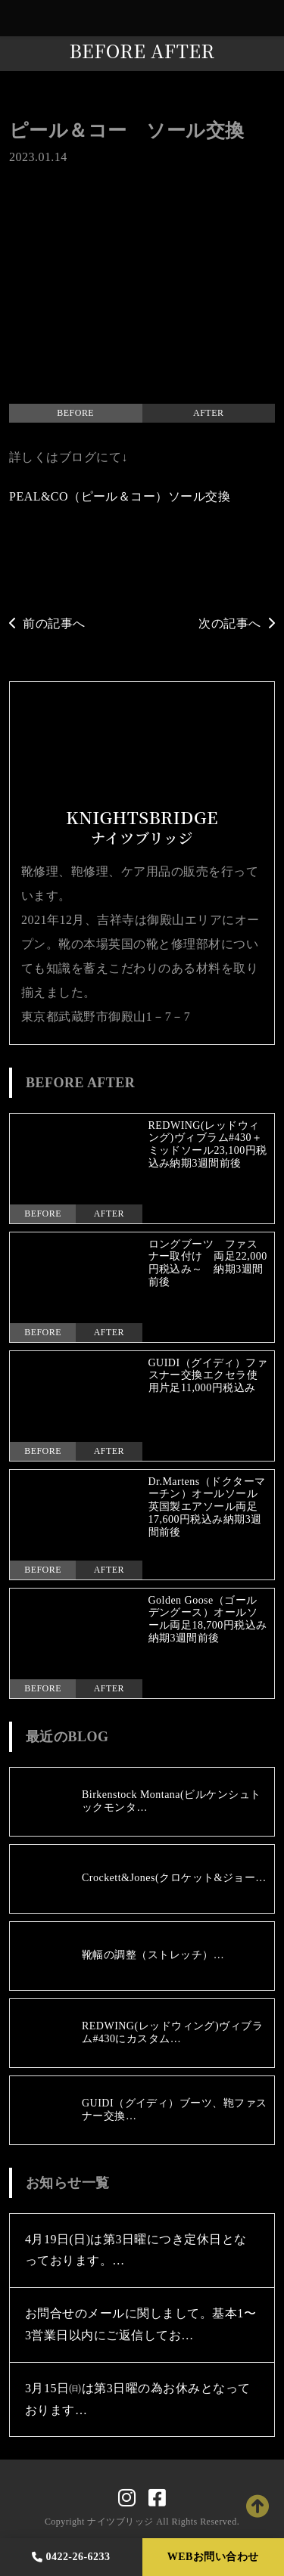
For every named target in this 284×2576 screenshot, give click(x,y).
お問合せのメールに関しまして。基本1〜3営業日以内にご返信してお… (140, 2324)
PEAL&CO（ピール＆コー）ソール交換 (119, 496)
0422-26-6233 (71, 2556)
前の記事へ (47, 623)
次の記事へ (236, 623)
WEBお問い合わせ (213, 2556)
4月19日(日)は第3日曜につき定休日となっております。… (136, 2250)
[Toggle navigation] (269, 18)
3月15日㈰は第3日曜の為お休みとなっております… (138, 2399)
